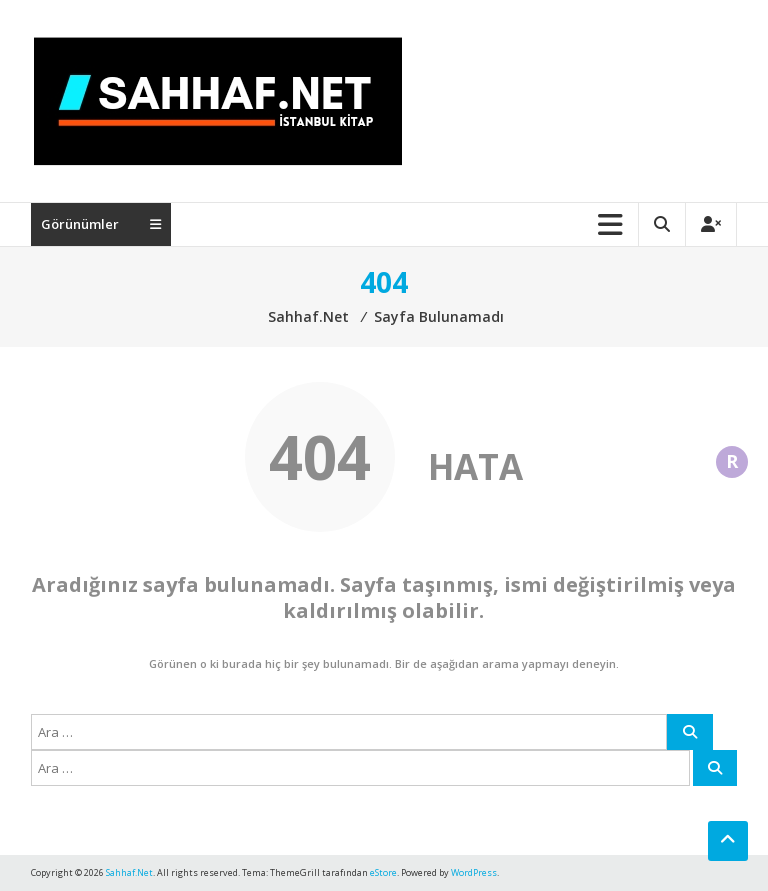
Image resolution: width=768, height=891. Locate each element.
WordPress (474, 872)
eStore (383, 872)
